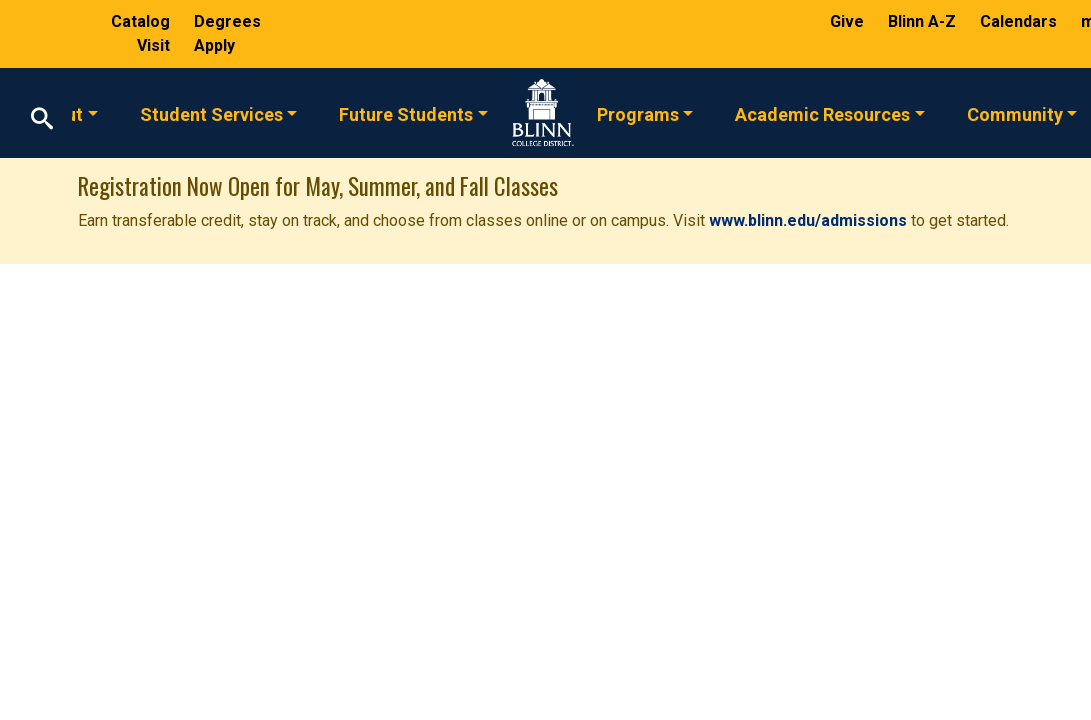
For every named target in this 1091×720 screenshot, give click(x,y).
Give (849, 21)
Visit (155, 45)
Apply (214, 45)
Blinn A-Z (924, 21)
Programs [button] (638, 113)
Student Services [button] (211, 113)
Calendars (1020, 21)
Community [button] (1015, 113)
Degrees (227, 21)
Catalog (142, 21)
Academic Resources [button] (822, 113)
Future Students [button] (406, 113)
